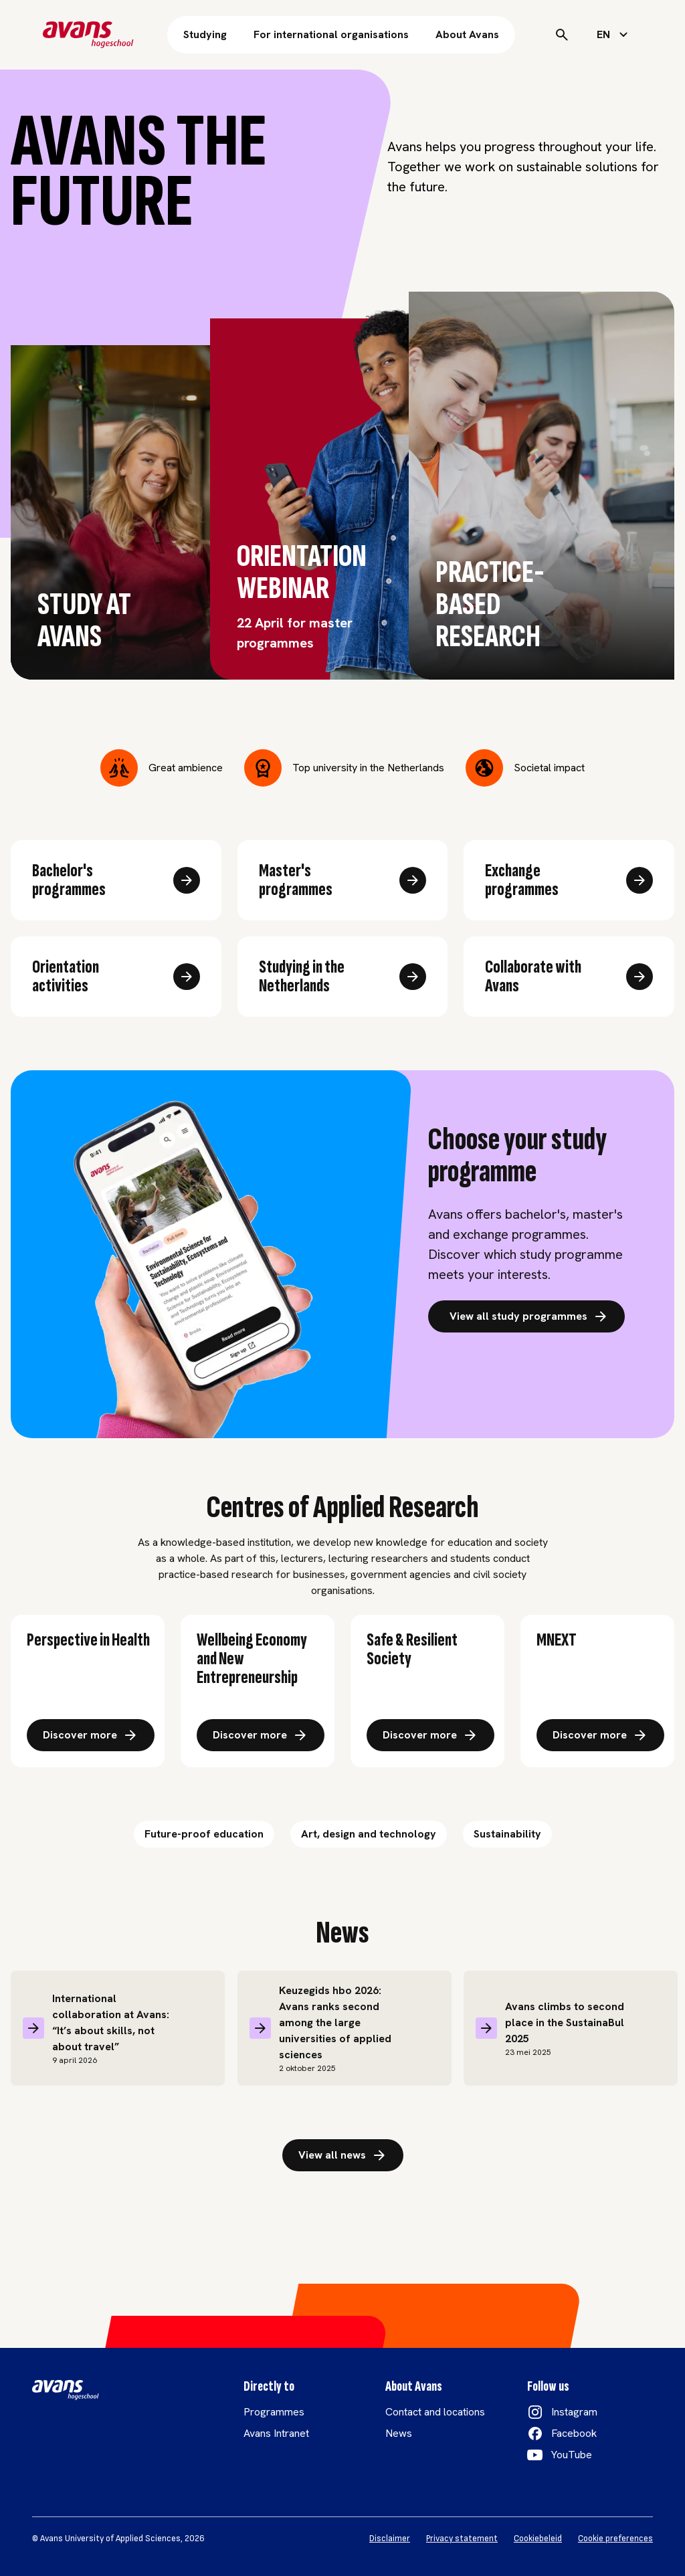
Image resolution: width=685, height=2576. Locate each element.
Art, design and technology (368, 1834)
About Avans (467, 34)
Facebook (574, 2433)
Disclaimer (389, 2538)
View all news (342, 2155)
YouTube (571, 2455)
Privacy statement (462, 2538)
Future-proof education (204, 1834)
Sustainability (507, 1834)
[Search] (562, 34)
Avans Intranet (276, 2433)
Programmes (273, 2412)
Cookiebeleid (538, 2538)
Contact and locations (435, 2412)
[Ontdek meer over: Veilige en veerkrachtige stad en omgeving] (430, 1735)
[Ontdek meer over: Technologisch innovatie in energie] (600, 1735)
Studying (205, 34)
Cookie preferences (615, 2538)
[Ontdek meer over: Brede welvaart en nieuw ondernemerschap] (260, 1735)
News (398, 2433)
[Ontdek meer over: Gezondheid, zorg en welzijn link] (91, 1735)
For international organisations (331, 34)
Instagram (574, 2412)
